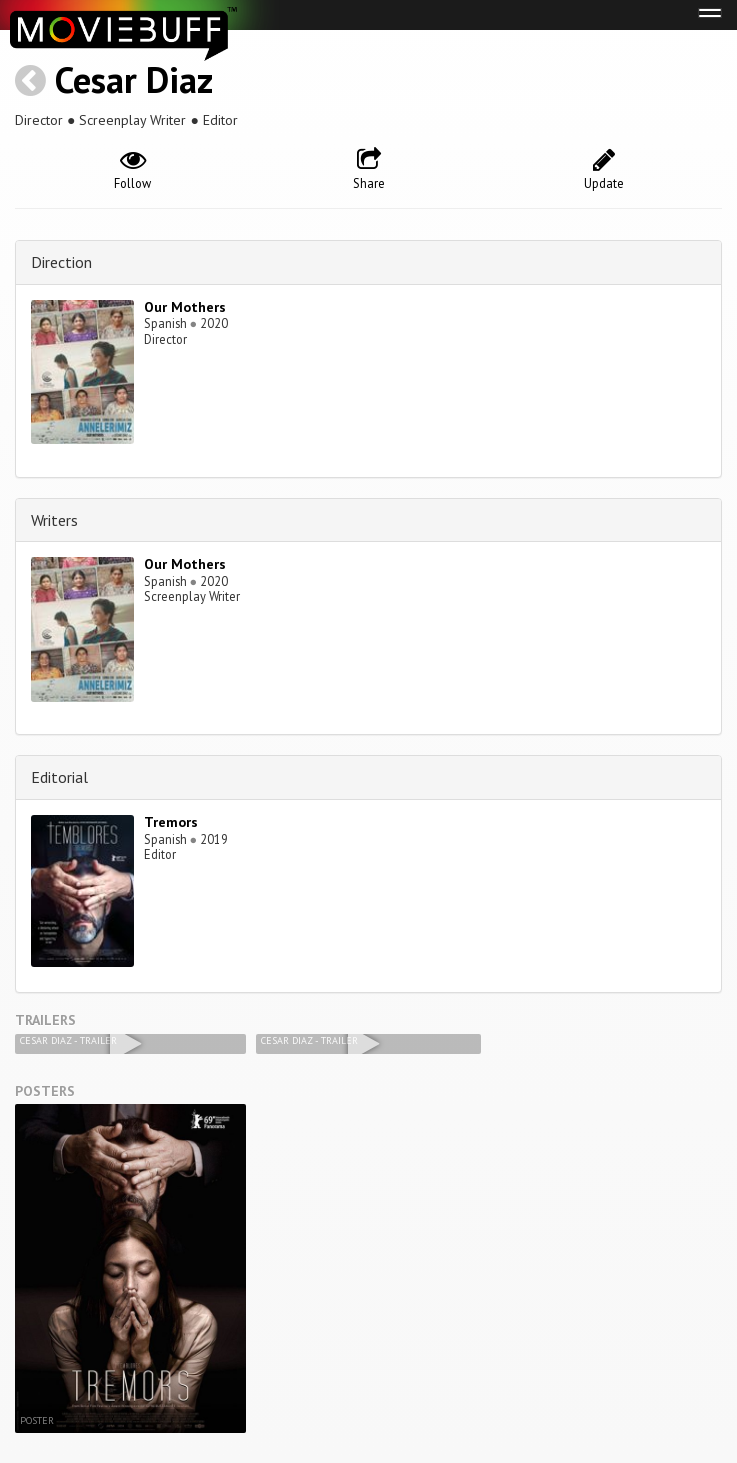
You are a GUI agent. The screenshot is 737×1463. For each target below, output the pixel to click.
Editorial (59, 777)
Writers (54, 520)
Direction (61, 262)
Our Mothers (185, 307)
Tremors (171, 822)
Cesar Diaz (134, 79)
